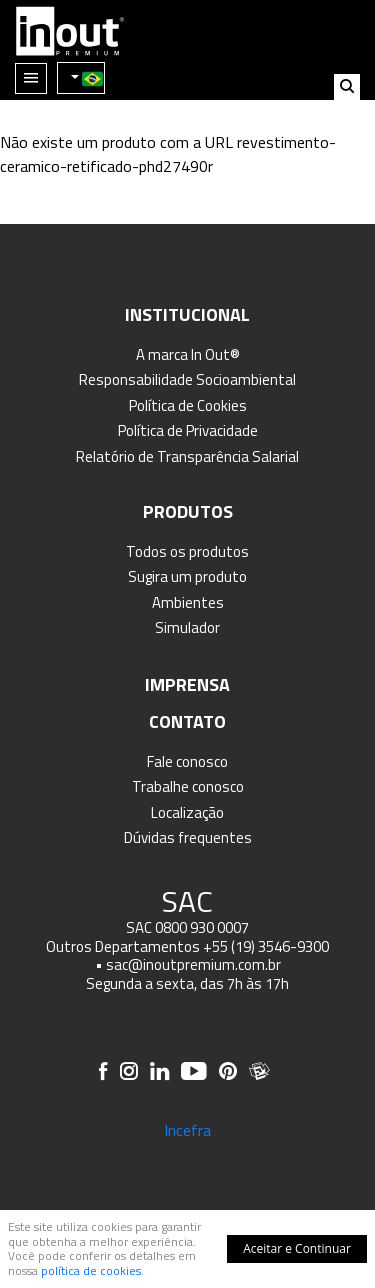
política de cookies (91, 1270)
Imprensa (187, 684)
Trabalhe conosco (188, 786)
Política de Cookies (188, 405)
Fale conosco (187, 761)
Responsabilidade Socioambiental (187, 379)
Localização (187, 812)
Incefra (187, 1130)
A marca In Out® (188, 354)
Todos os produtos (187, 551)
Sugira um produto (187, 576)
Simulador (187, 627)
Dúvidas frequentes (188, 837)
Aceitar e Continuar (297, 1248)
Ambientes (188, 602)
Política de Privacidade (188, 430)
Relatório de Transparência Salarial (187, 456)
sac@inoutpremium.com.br (193, 964)
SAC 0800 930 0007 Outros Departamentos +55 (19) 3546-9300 (187, 937)
